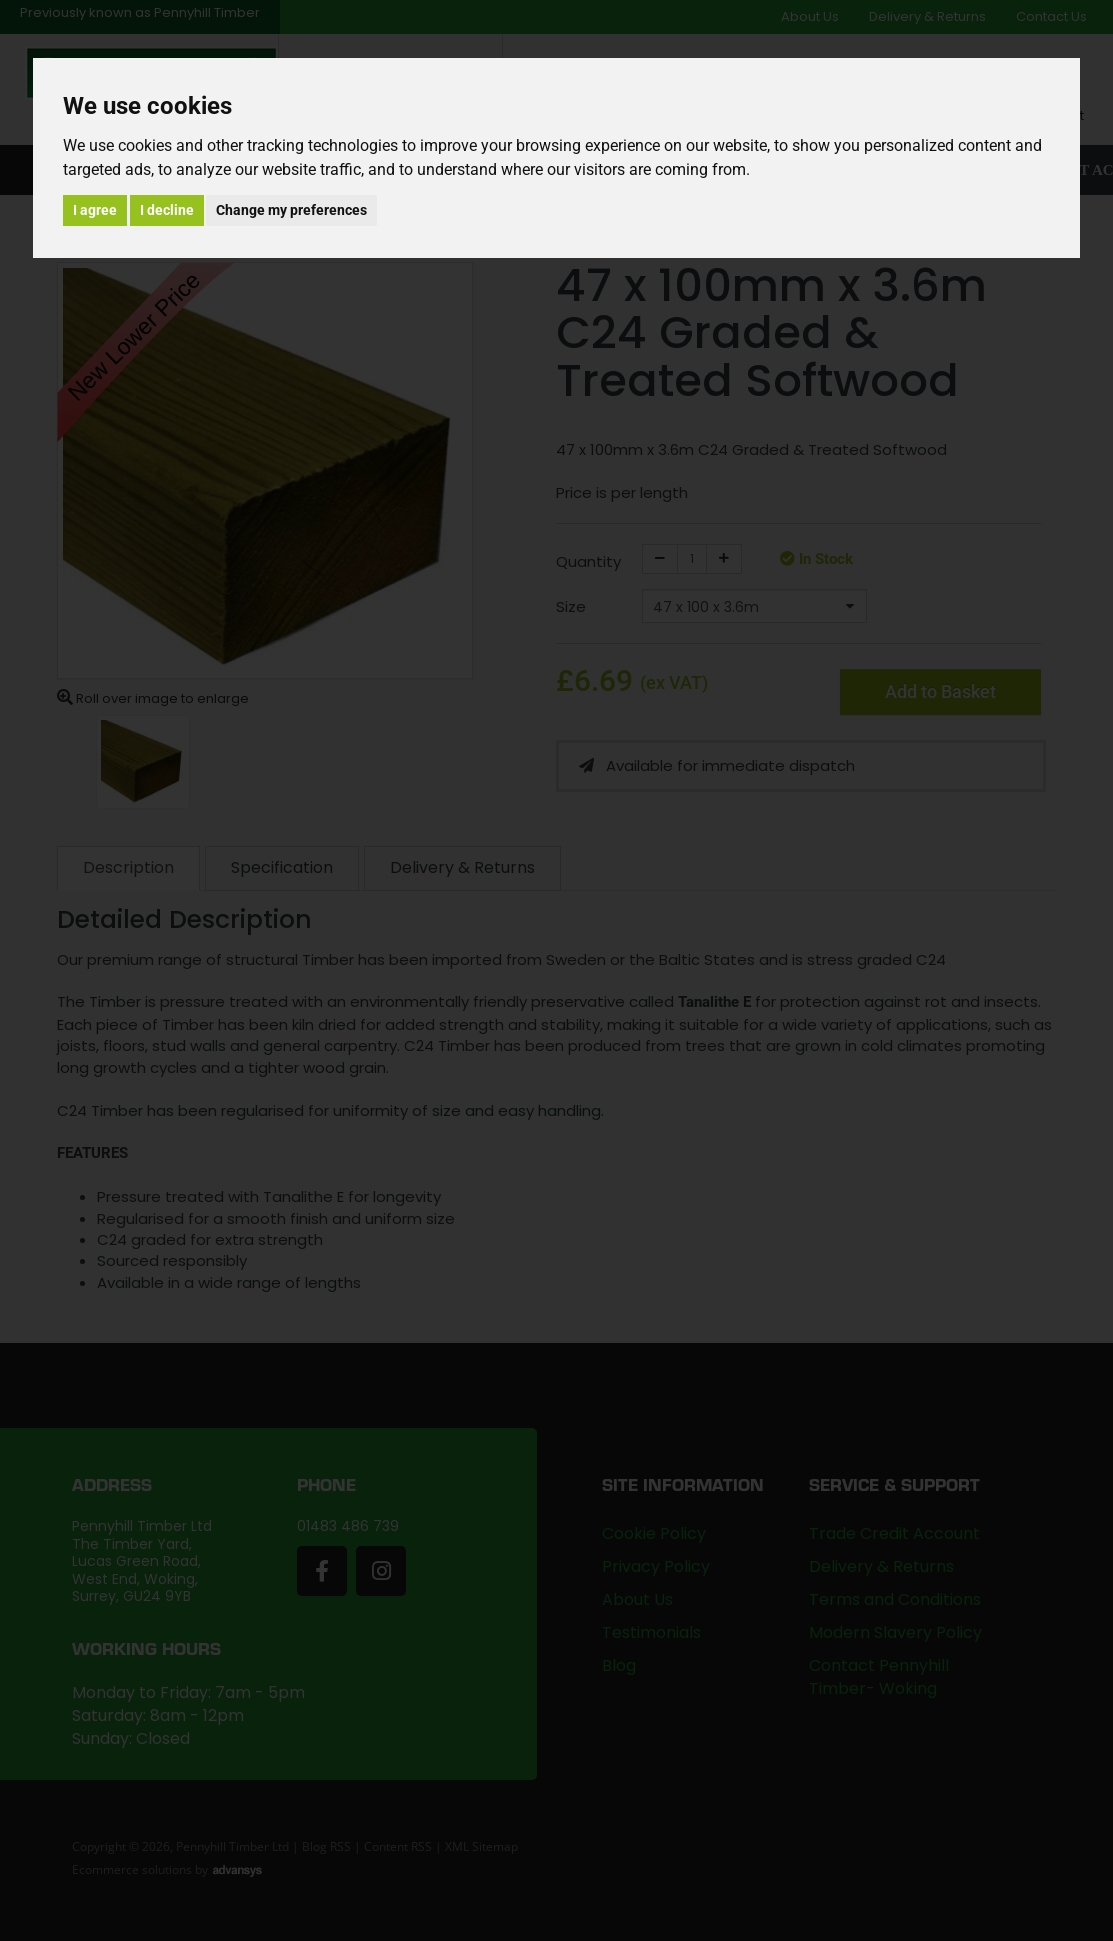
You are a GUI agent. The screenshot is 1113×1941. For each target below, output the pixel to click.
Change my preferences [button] (291, 210)
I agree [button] (95, 210)
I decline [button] (167, 210)
